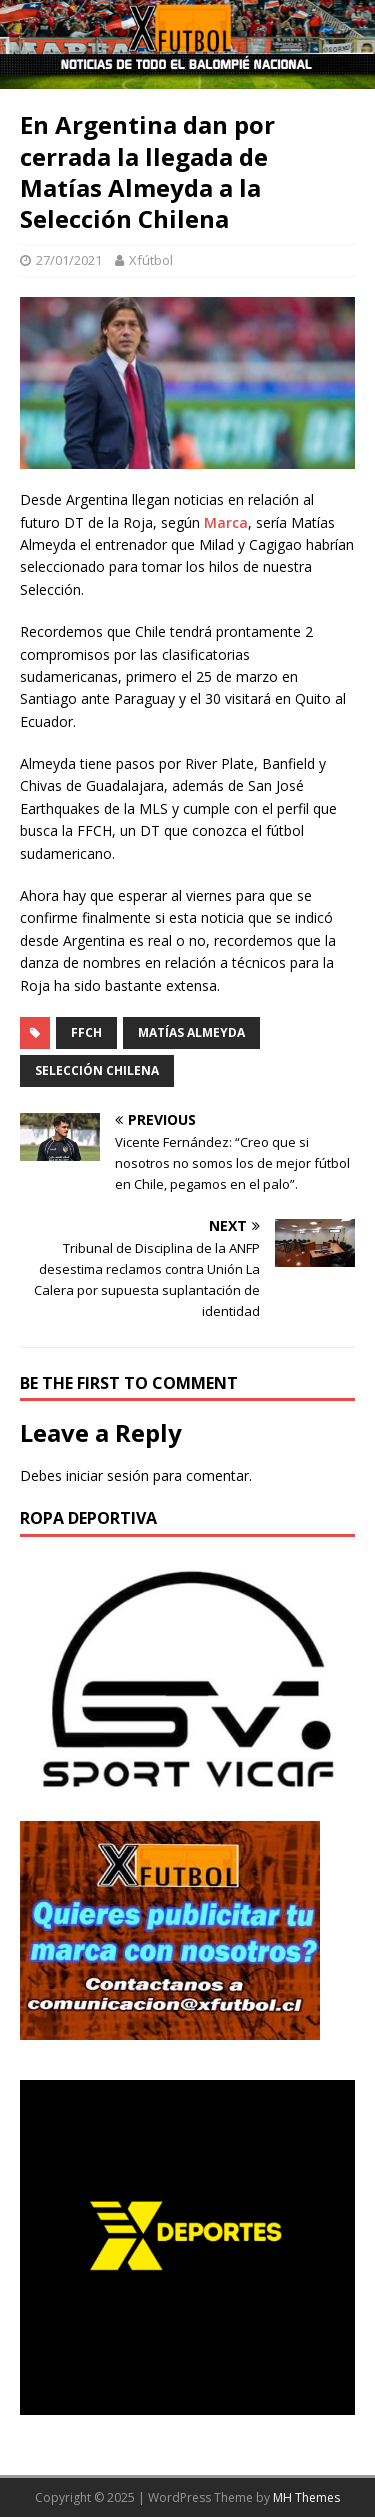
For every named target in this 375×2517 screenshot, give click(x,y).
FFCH (86, 1032)
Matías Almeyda (191, 1032)
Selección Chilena (97, 1070)
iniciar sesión (107, 1475)
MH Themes (306, 2497)
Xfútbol (151, 260)
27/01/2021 (69, 260)
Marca (226, 522)
